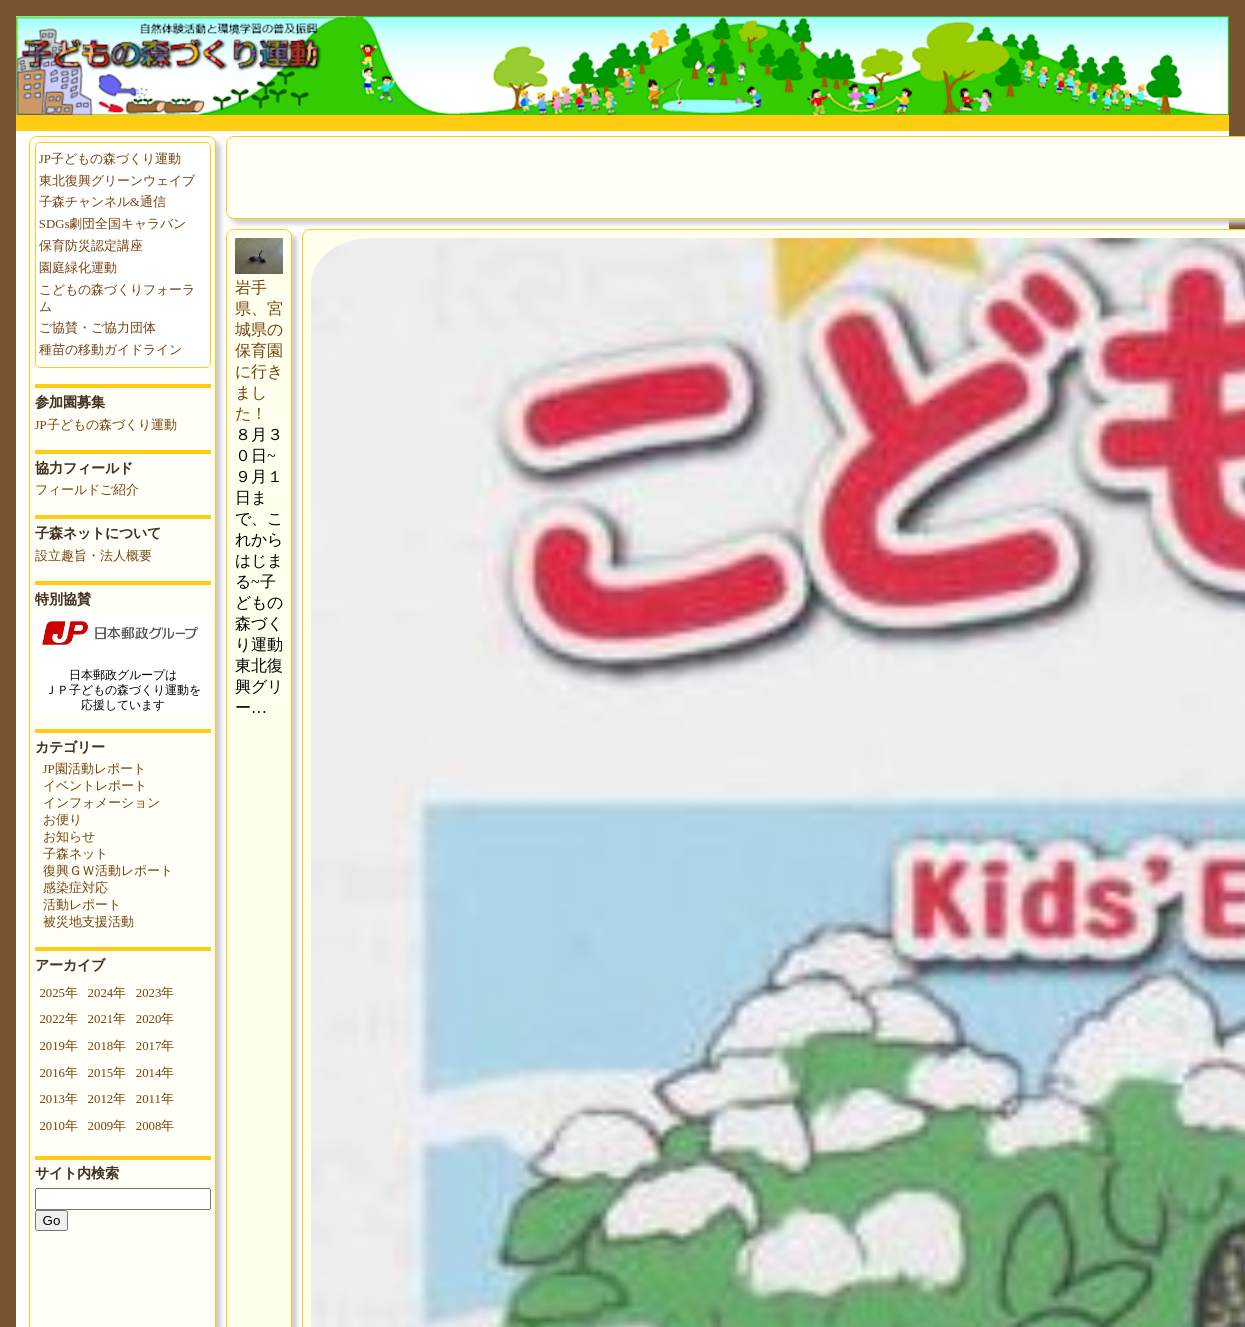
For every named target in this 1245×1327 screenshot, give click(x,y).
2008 (149, 1126)
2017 (149, 1046)
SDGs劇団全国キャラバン (113, 224)
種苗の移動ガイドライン (110, 350)
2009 (101, 1126)
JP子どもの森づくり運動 (110, 159)
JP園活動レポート (94, 769)
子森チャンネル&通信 (102, 202)
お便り (62, 820)
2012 (101, 1099)
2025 (52, 993)
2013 (52, 1099)
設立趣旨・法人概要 (93, 556)
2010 (52, 1126)
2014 (149, 1073)
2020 (149, 1019)
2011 (148, 1099)
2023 (149, 993)
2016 (52, 1073)
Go (52, 1220)
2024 (101, 993)
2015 (101, 1073)
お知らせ (69, 837)
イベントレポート (95, 786)
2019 (52, 1046)
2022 (52, 1019)
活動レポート (82, 905)
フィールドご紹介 (87, 490)
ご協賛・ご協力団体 (97, 328)
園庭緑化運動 (78, 268)
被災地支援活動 (88, 922)
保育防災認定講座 (91, 246)
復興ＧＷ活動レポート (108, 871)
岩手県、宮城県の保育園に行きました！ (259, 350)
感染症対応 (75, 888)
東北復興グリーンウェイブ (117, 181)
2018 (101, 1046)
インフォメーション (101, 803)
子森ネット (75, 854)
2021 (101, 1019)
